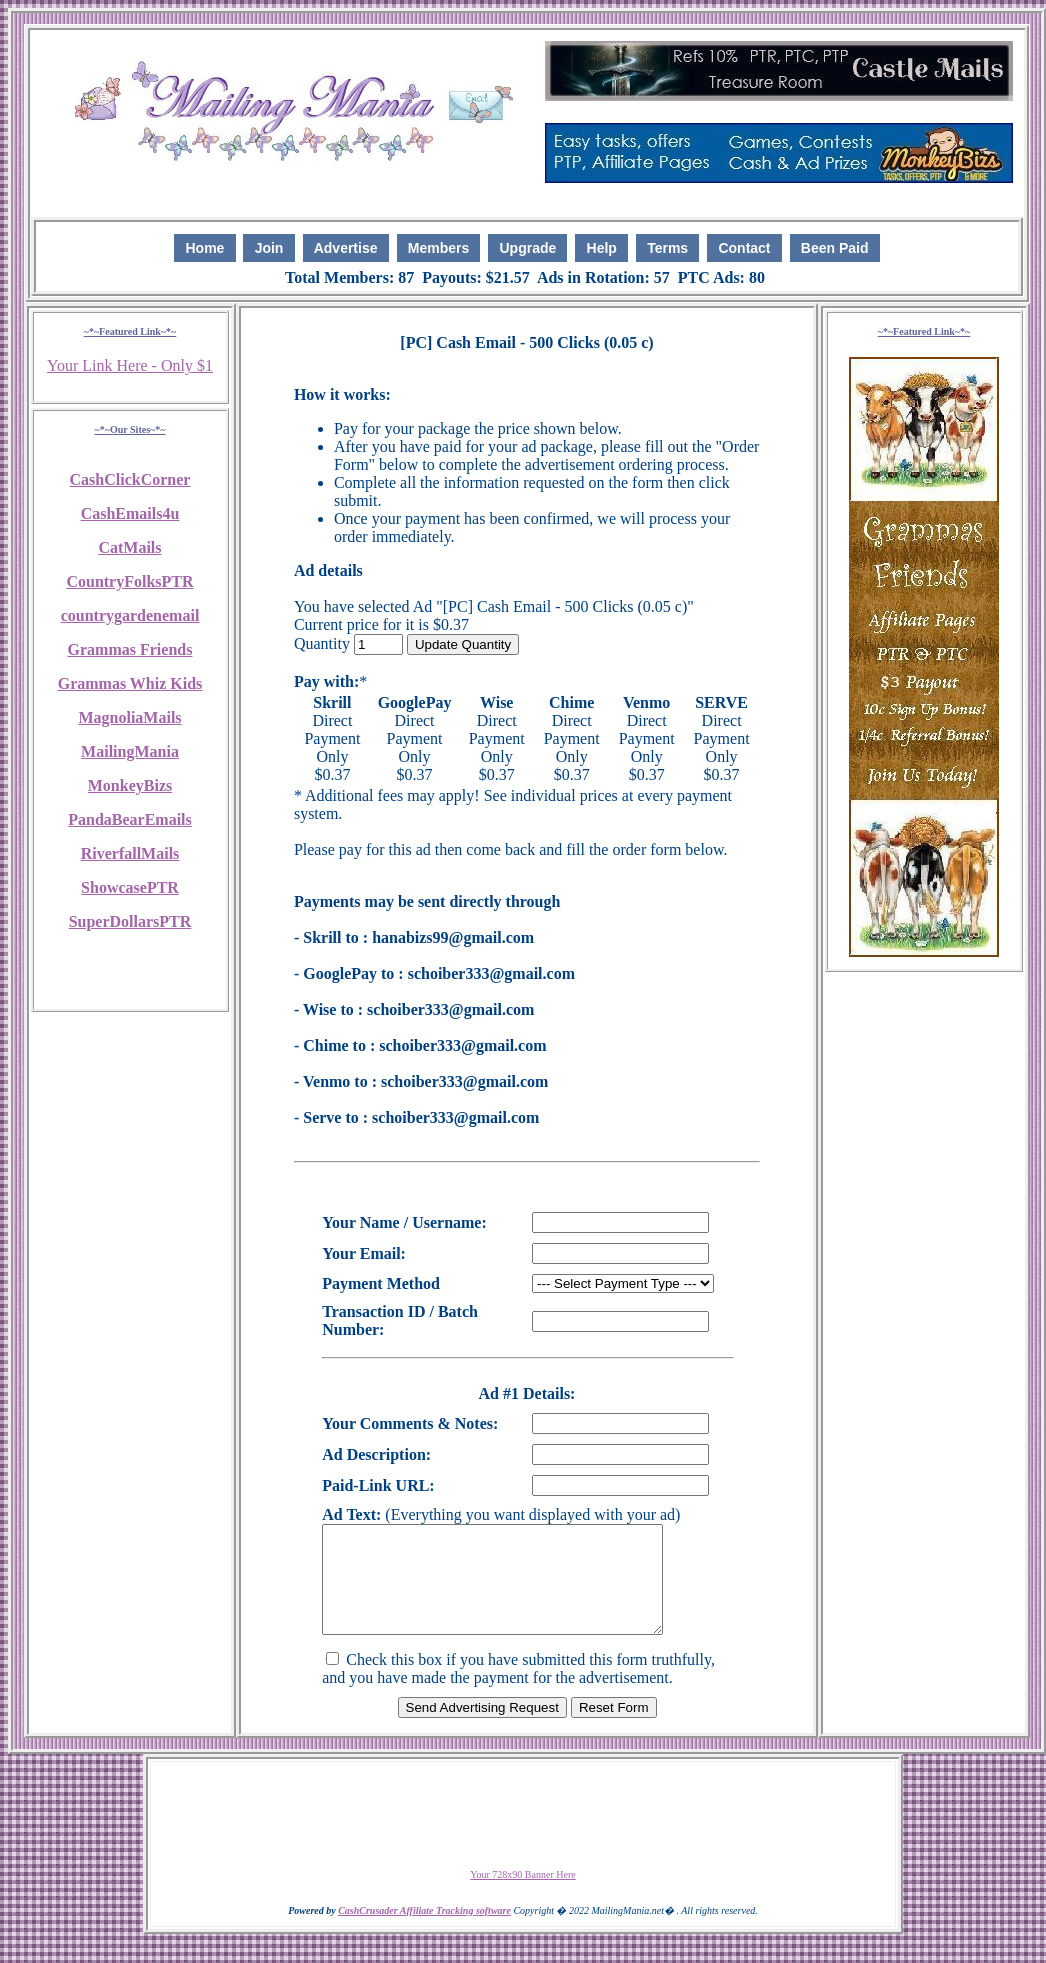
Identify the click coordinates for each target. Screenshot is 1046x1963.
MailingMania (130, 751)
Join (269, 248)
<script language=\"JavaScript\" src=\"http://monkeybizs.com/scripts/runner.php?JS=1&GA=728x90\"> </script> (523, 1836)
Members (438, 248)
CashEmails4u (130, 513)
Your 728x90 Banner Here (522, 1895)
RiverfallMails (130, 853)
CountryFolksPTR (129, 581)
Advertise (346, 248)
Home (204, 248)
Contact (744, 248)
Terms (667, 248)
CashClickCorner (130, 479)
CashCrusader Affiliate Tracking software (424, 1931)
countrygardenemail (130, 615)
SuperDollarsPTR (130, 921)
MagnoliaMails (129, 717)
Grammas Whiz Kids (130, 683)
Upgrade (528, 248)
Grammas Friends (130, 649)
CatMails (129, 547)
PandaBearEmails (130, 819)
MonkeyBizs (130, 785)
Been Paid (835, 248)
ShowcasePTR (130, 887)
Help (602, 248)
